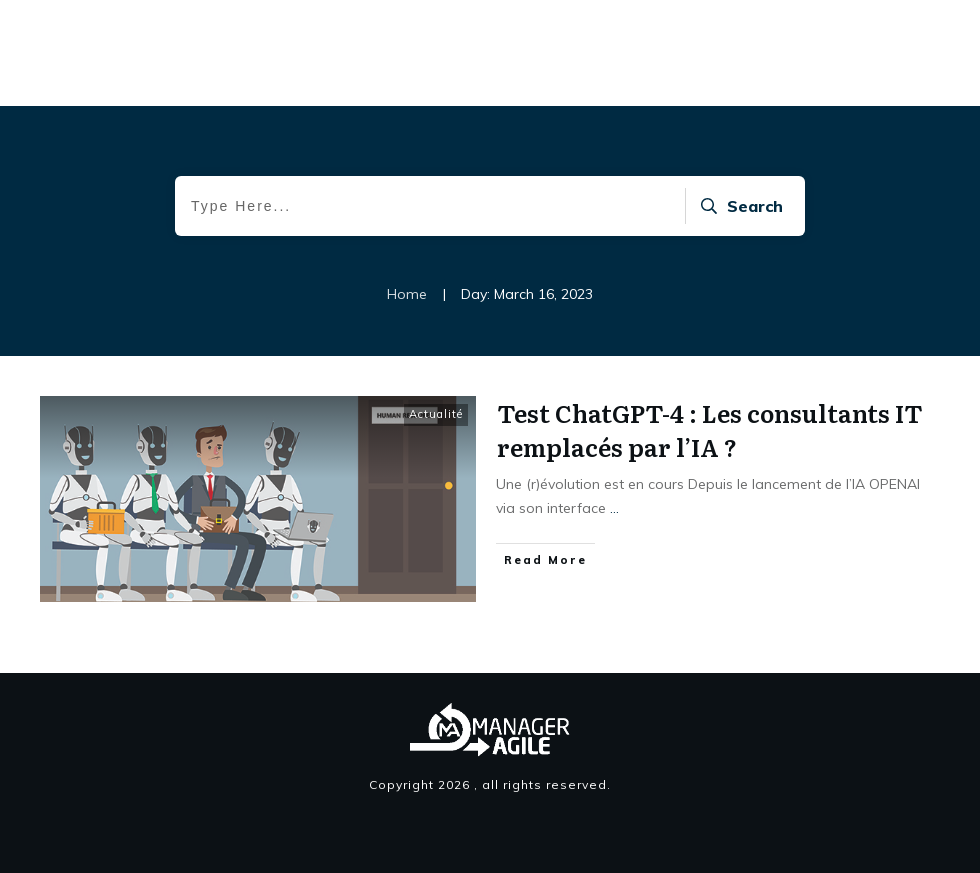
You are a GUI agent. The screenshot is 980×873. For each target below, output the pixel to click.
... (614, 508)
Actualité (436, 414)
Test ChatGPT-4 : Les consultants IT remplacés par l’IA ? (710, 429)
